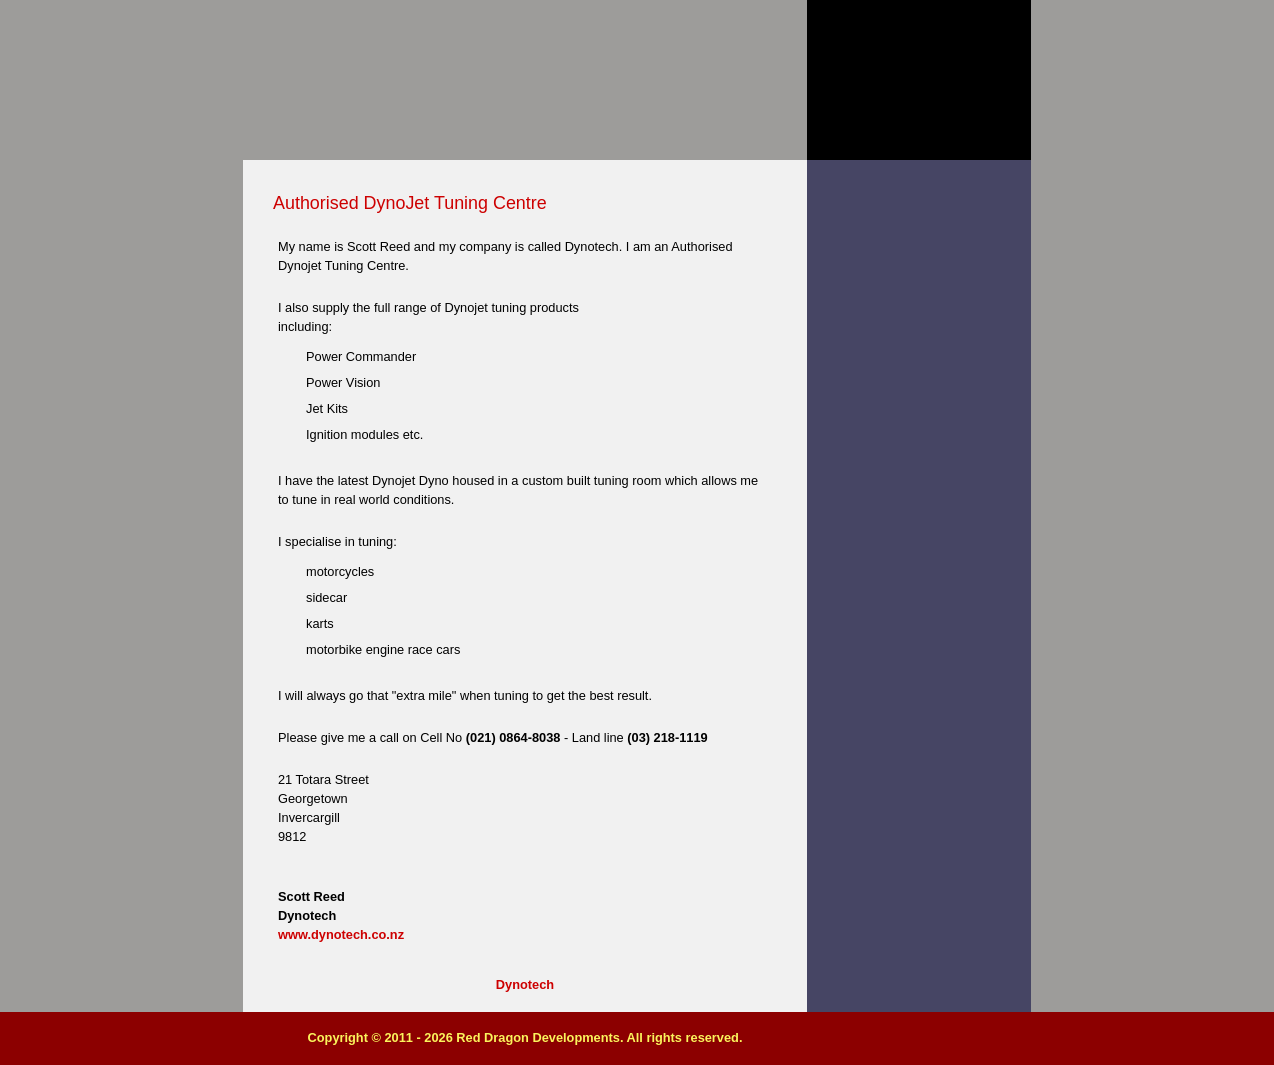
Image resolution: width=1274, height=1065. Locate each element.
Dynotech (525, 984)
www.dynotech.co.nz (341, 934)
